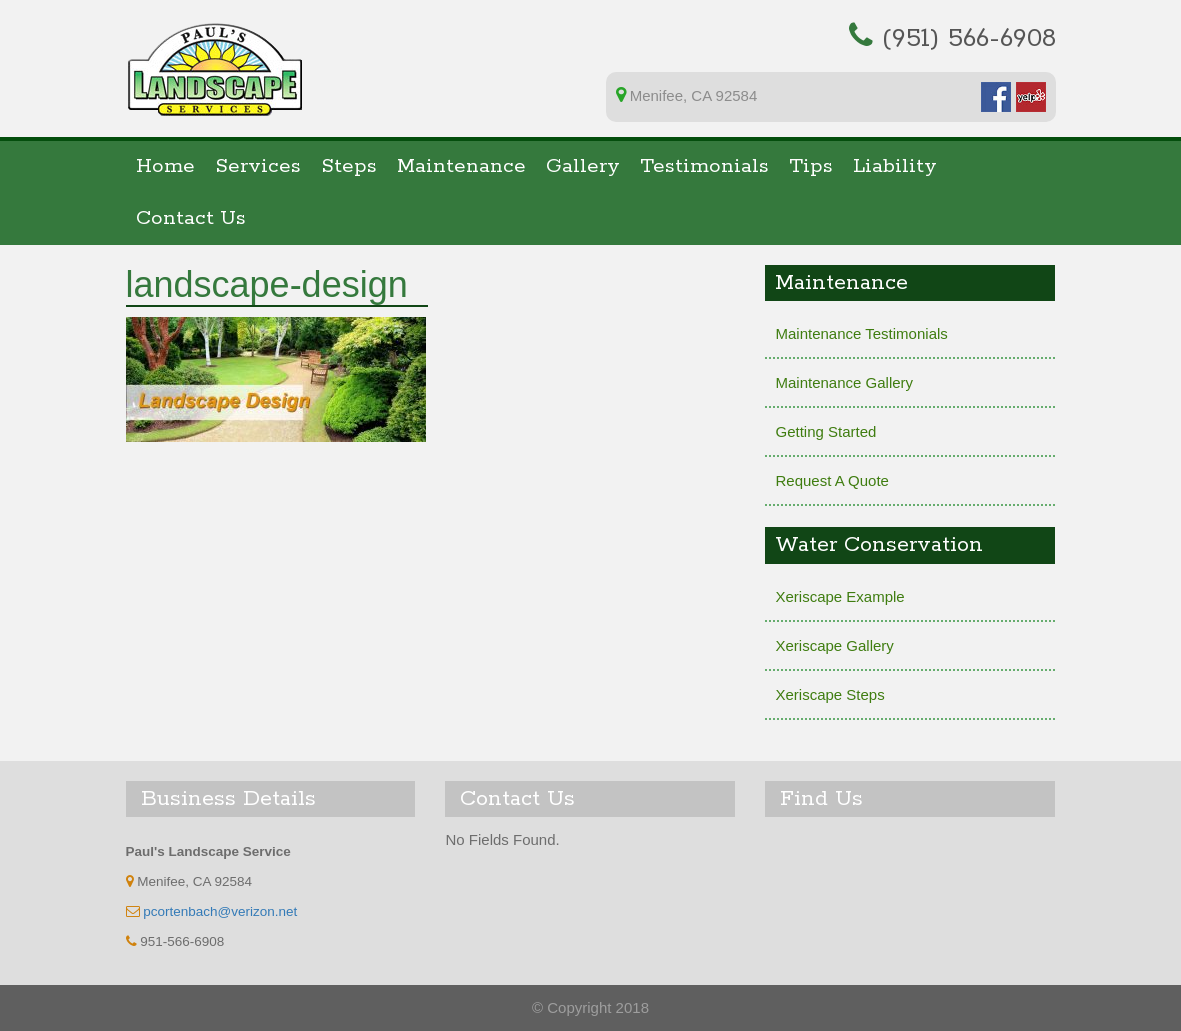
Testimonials (704, 166)
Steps (349, 166)
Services (258, 166)
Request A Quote (831, 480)
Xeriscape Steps (829, 694)
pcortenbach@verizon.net (220, 911)
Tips (811, 166)
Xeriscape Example (839, 596)
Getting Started (825, 431)
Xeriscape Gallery (834, 645)
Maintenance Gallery (844, 382)
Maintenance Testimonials (861, 333)
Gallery (583, 166)
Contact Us (191, 218)
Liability (895, 166)
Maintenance (461, 166)
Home (165, 166)
